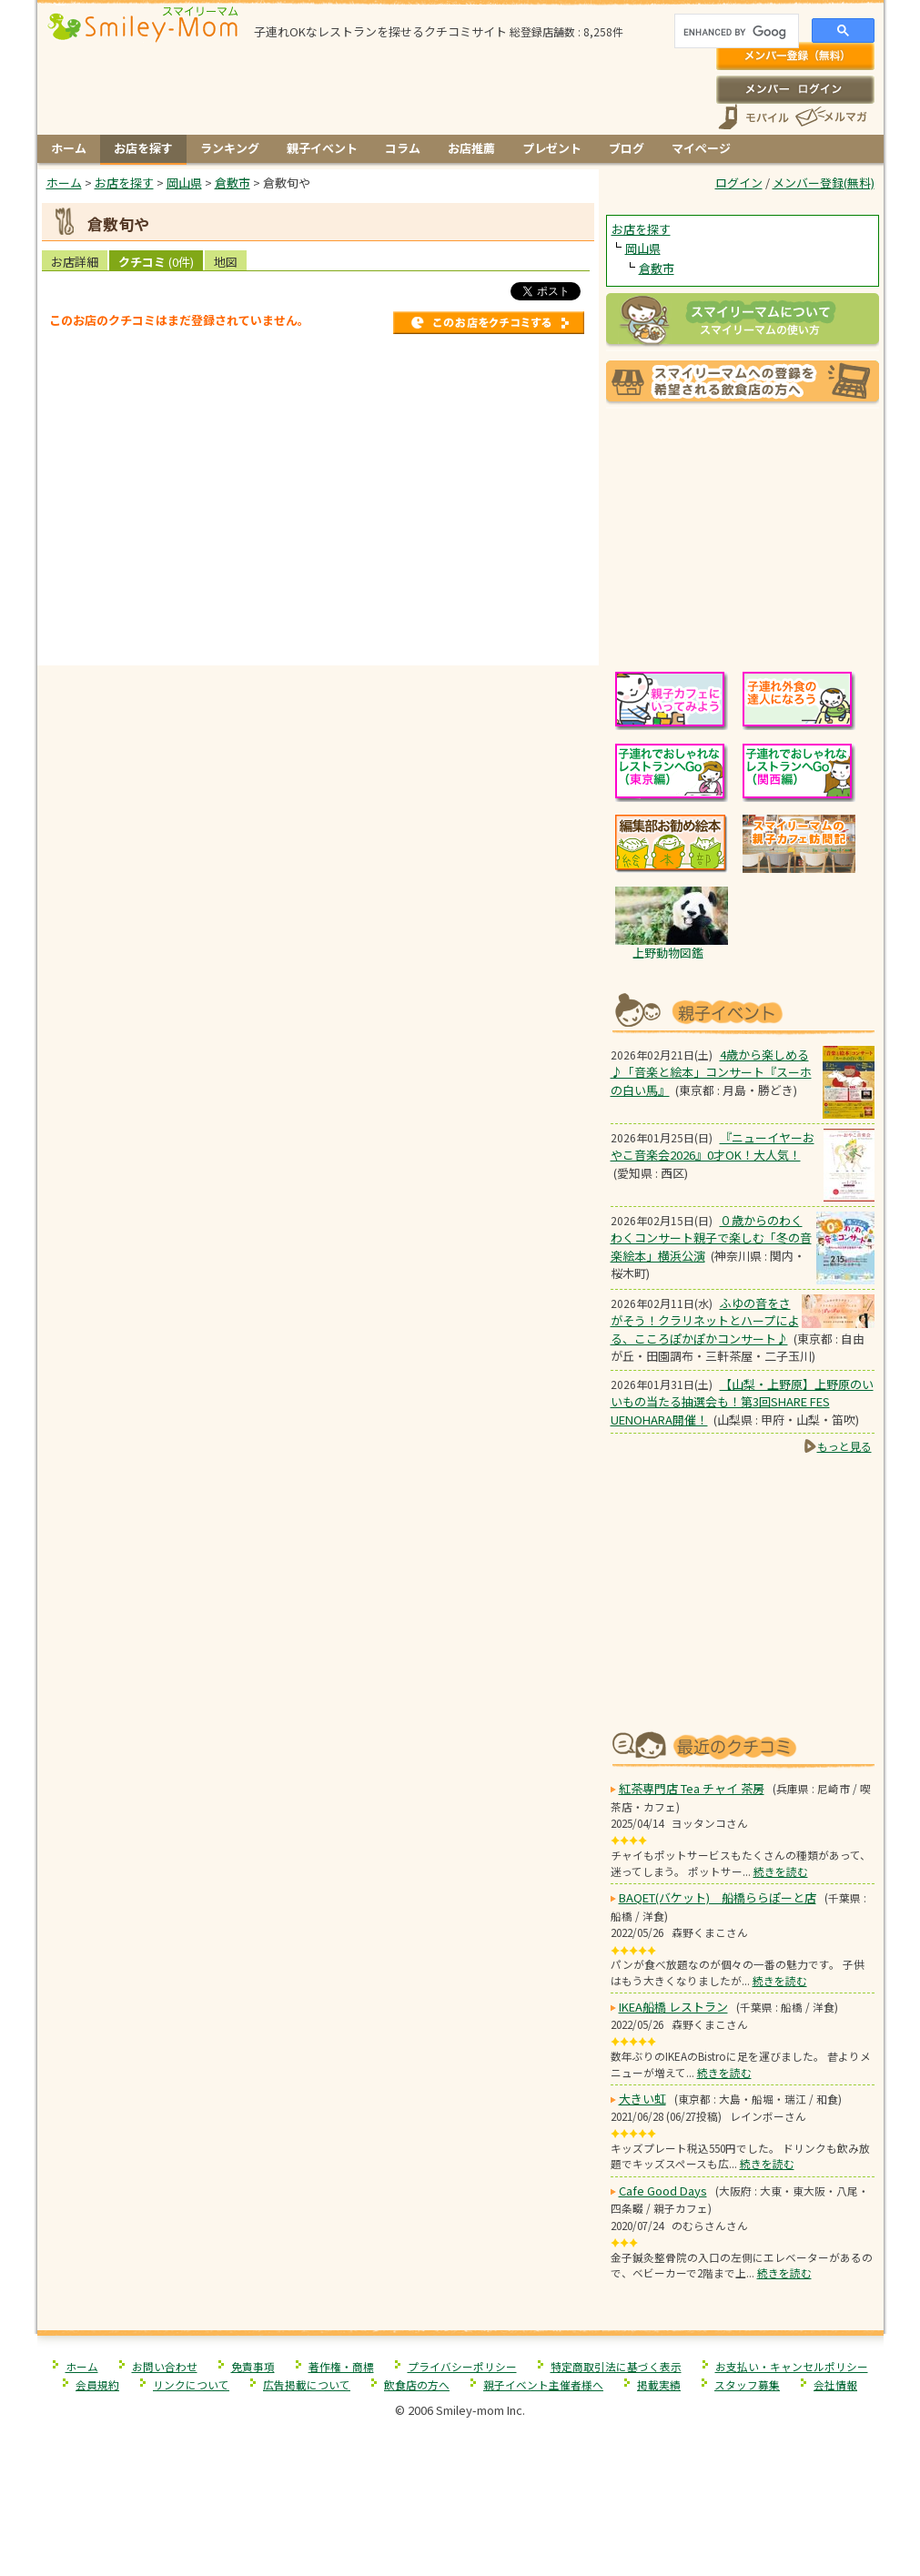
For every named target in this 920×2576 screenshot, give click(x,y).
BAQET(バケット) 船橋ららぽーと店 (717, 1897)
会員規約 (97, 2384)
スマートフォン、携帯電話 (753, 117)
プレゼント (551, 148)
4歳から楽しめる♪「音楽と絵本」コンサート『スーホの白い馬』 (711, 1072)
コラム (402, 148)
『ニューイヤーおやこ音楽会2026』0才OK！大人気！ (712, 1146)
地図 (226, 261)
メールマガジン (830, 117)
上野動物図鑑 (667, 952)
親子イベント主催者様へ (543, 2384)
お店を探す (143, 148)
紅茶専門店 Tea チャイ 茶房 (691, 1788)
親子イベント (322, 148)
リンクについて (191, 2384)
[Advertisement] (318, 627)
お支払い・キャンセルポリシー (791, 2366)
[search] (734, 33)
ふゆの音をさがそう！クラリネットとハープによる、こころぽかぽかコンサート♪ (705, 1320)
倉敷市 (656, 268)
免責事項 (253, 2366)
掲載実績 (659, 2384)
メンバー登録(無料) (795, 56)
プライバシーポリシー (462, 2366)
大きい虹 (642, 2098)
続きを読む (780, 1871)
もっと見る (844, 1446)
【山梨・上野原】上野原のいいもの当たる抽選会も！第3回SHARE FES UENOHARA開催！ (742, 1401)
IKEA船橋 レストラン (673, 2006)
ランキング (229, 148)
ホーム (68, 148)
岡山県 (643, 248)
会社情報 (835, 2384)
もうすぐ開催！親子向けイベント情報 (743, 1011)
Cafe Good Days (663, 2190)
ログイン (795, 89)
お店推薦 (471, 148)
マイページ (701, 148)
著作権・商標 (341, 2366)
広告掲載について (306, 2384)
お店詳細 (74, 261)
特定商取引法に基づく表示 (616, 2366)
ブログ (626, 148)
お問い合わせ (164, 2366)
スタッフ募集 (747, 2384)
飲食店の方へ (417, 2384)
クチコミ (156, 261)
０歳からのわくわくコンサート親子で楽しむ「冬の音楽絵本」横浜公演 (711, 1238)
